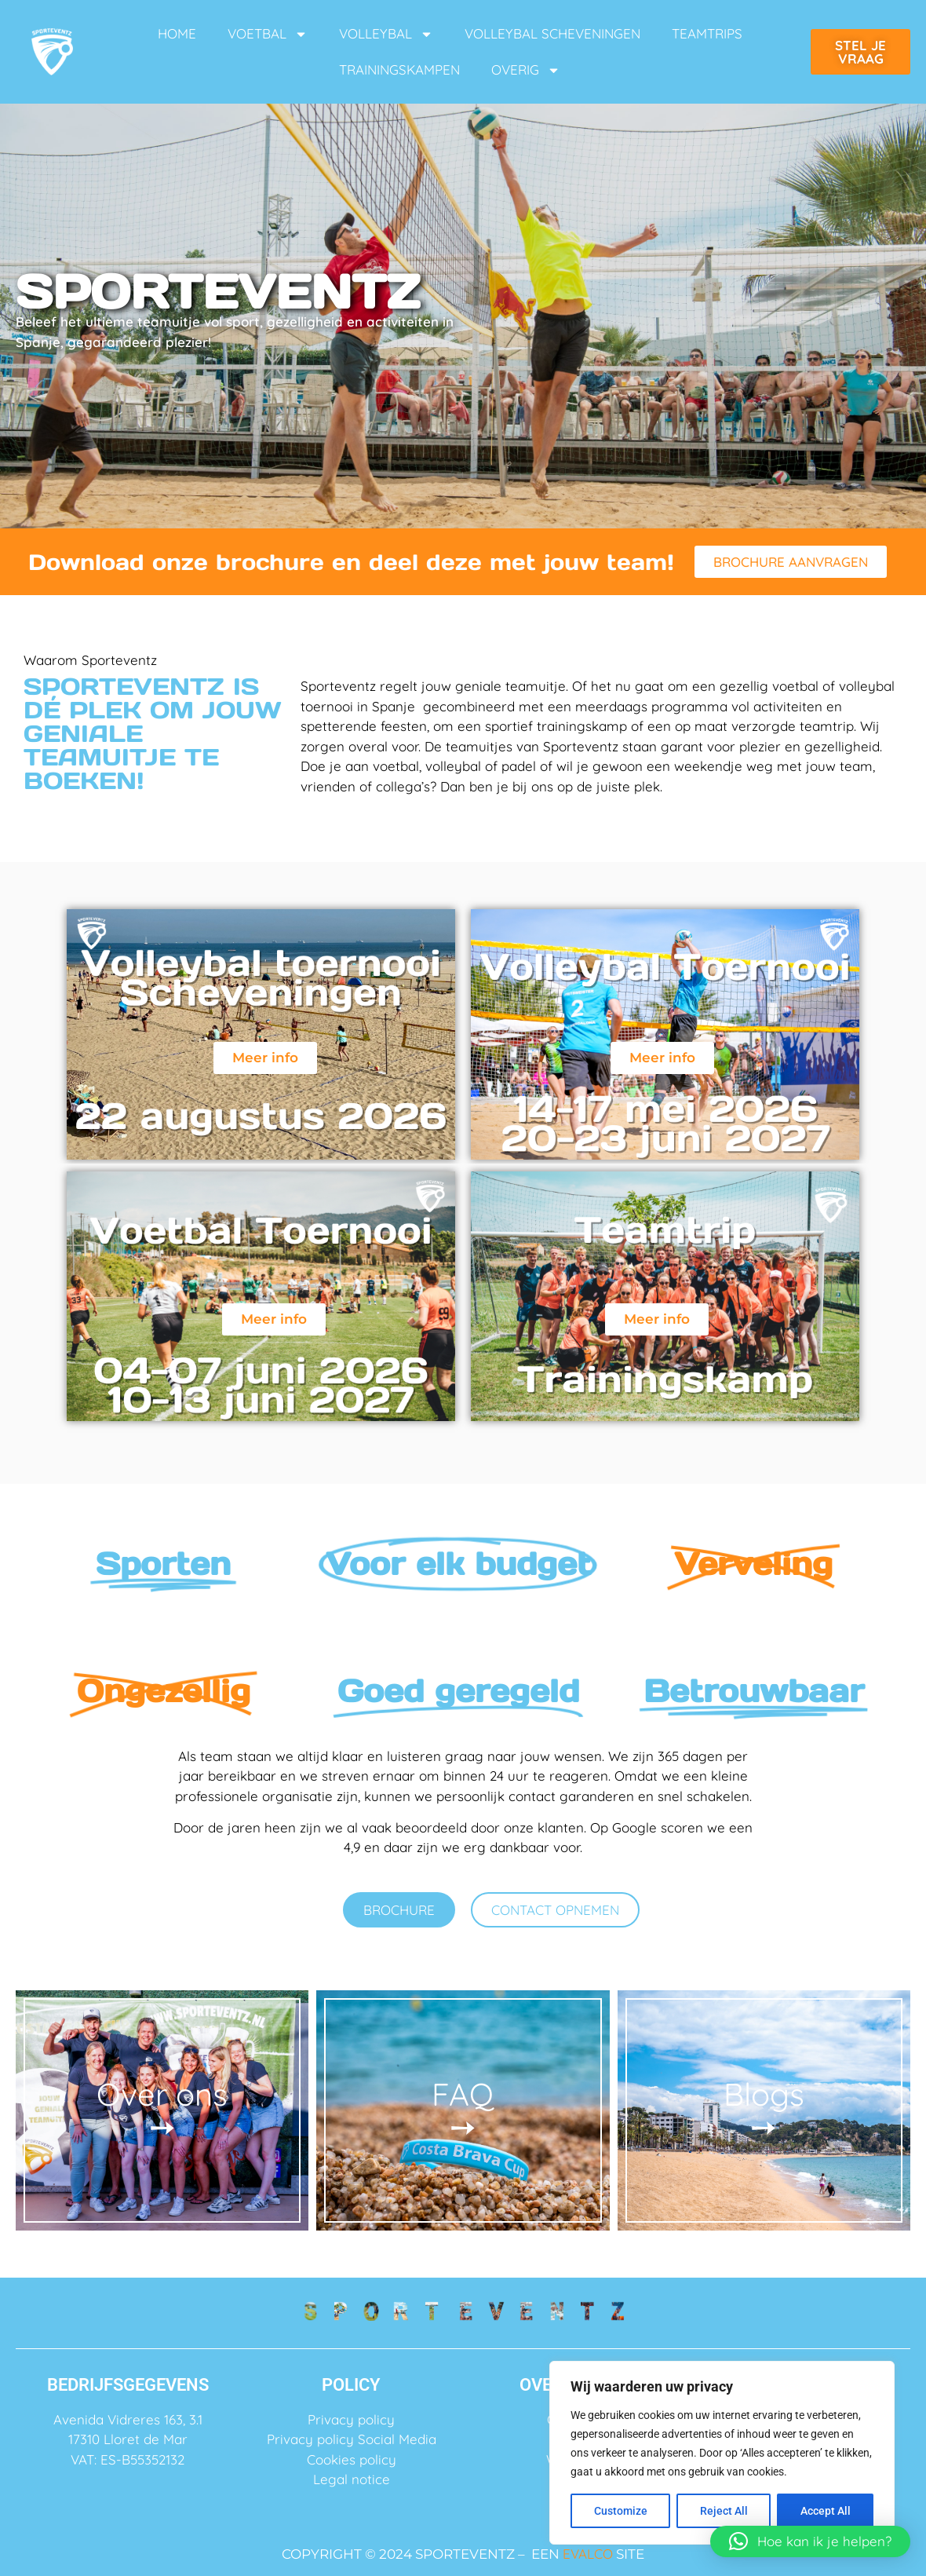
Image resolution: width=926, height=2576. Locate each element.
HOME (177, 33)
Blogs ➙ (764, 2110)
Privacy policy (351, 2419)
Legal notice (351, 2479)
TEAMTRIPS (707, 33)
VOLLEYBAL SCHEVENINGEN (552, 33)
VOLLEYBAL (386, 34)
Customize (620, 2511)
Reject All (724, 2511)
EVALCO (588, 2553)
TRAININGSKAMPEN (399, 69)
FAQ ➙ (463, 2110)
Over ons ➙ (162, 2110)
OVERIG (525, 70)
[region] (722, 2453)
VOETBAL (268, 34)
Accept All (825, 2511)
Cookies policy (351, 2459)
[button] (810, 2541)
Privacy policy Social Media (351, 2439)
